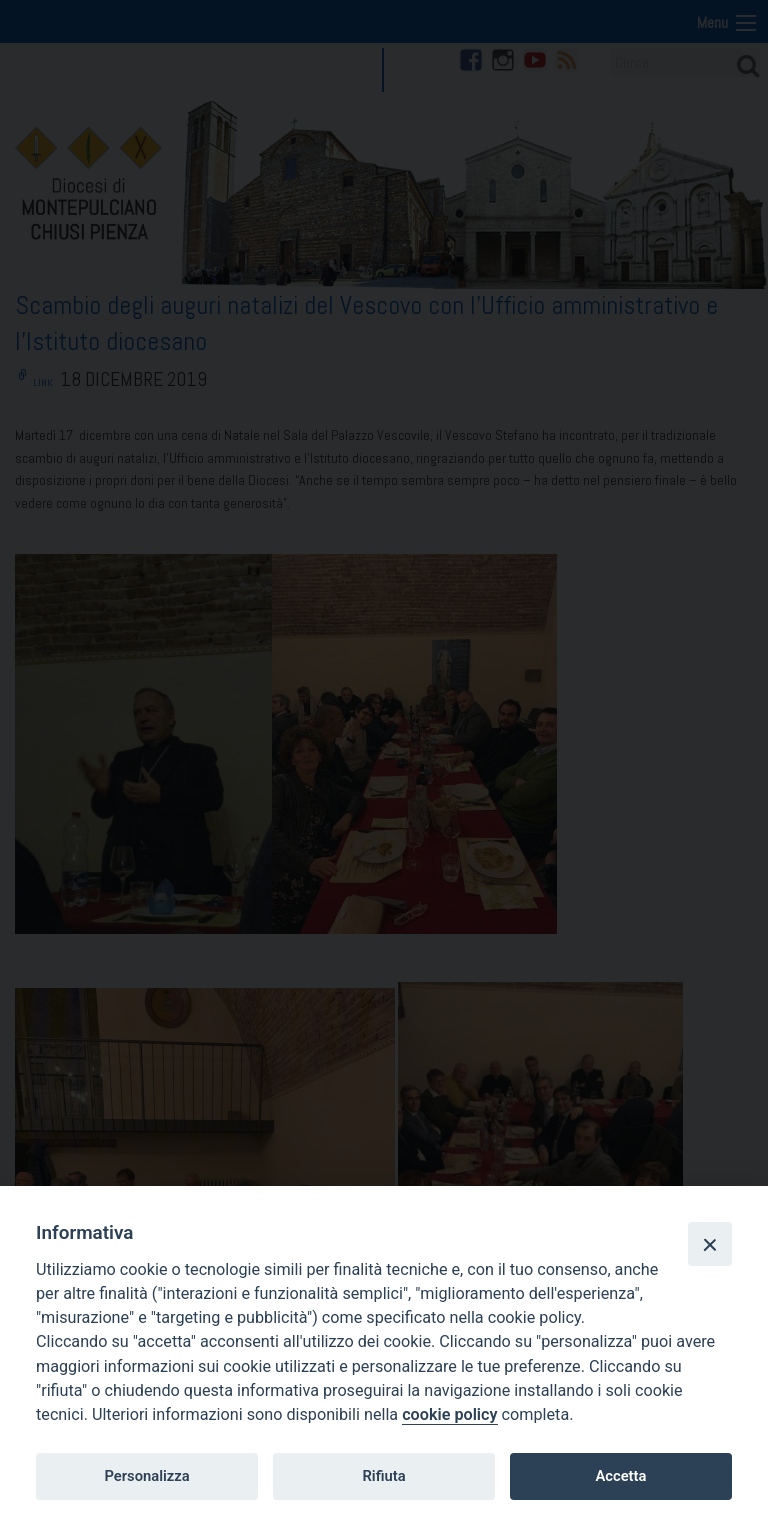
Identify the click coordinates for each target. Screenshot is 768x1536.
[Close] (710, 1244)
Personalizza (146, 1476)
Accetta (620, 1476)
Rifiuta (383, 1476)
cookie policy (449, 1414)
